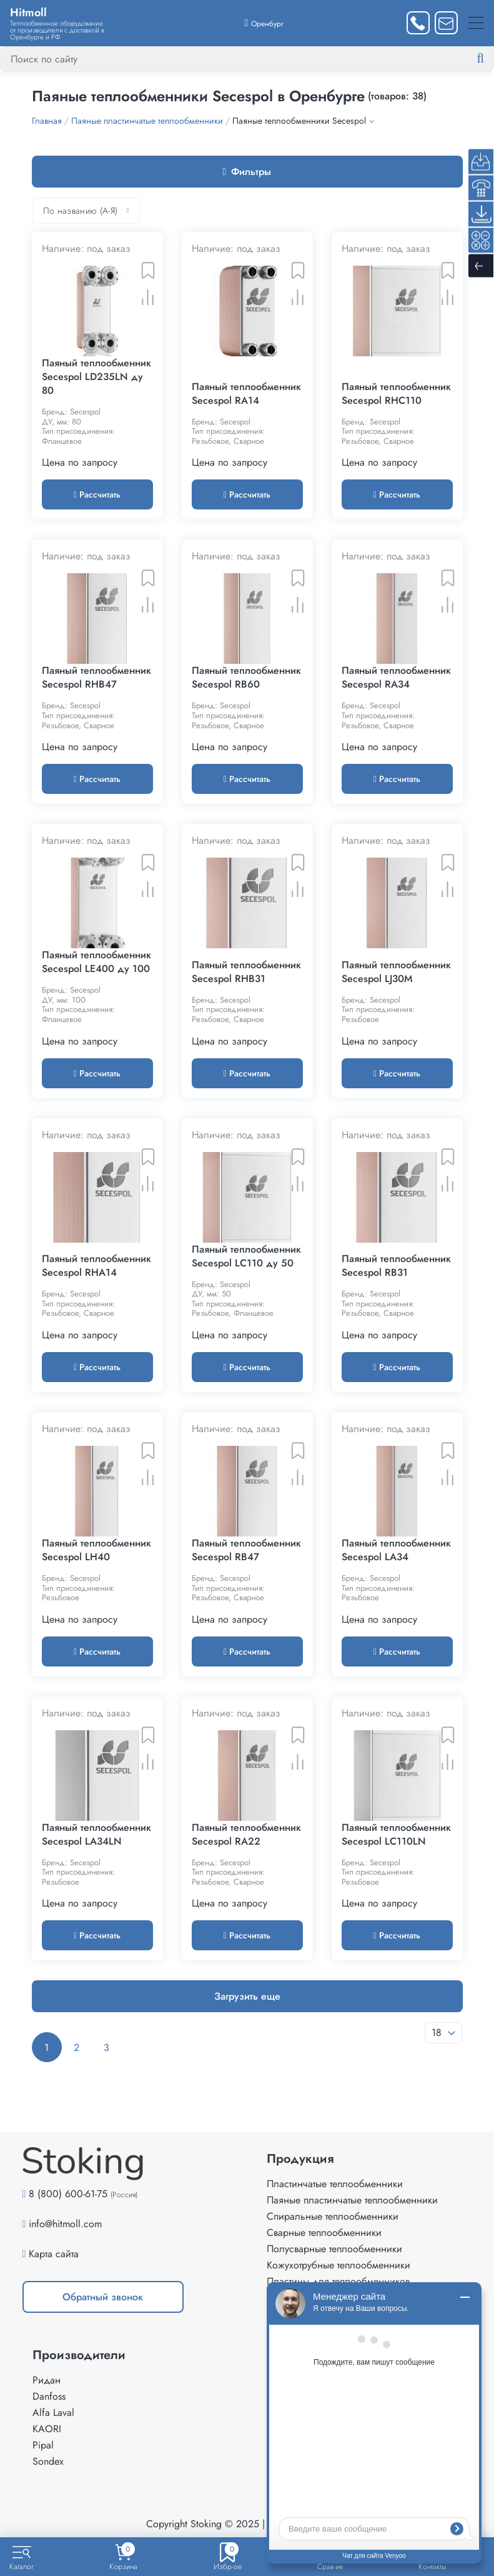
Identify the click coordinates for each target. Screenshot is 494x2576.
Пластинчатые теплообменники (335, 2184)
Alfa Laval (53, 2412)
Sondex (48, 2461)
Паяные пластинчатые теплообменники (352, 2200)
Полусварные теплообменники (334, 2249)
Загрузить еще (247, 1996)
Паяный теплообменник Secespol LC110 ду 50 (246, 1256)
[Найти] (490, 58)
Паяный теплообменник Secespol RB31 (396, 1266)
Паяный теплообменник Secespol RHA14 (96, 1266)
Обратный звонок (102, 2297)
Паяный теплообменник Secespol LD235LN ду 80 (96, 377)
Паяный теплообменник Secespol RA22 (246, 1834)
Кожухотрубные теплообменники (338, 2265)
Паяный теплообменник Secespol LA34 (396, 1550)
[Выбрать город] (264, 22)
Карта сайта (54, 2254)
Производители (79, 2355)
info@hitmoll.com (65, 2224)
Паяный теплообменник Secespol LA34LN (96, 1834)
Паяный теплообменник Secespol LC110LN (396, 1834)
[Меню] (476, 22)
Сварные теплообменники (324, 2232)
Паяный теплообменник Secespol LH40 (96, 1550)
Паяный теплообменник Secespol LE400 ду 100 (96, 962)
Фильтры (247, 171)
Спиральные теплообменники (332, 2216)
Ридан (46, 2380)
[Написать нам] (446, 22)
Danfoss (49, 2396)
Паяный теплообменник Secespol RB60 (246, 677)
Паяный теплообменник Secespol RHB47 (96, 677)
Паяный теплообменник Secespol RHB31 (246, 972)
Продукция (300, 2159)
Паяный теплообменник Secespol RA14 (246, 394)
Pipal (43, 2445)
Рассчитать (97, 494)
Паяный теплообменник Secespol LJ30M (396, 972)
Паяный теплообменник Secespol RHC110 (396, 394)
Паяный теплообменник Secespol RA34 (396, 677)
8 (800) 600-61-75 (68, 2194)
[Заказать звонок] (418, 22)
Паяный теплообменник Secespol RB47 (246, 1550)
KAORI (46, 2429)
